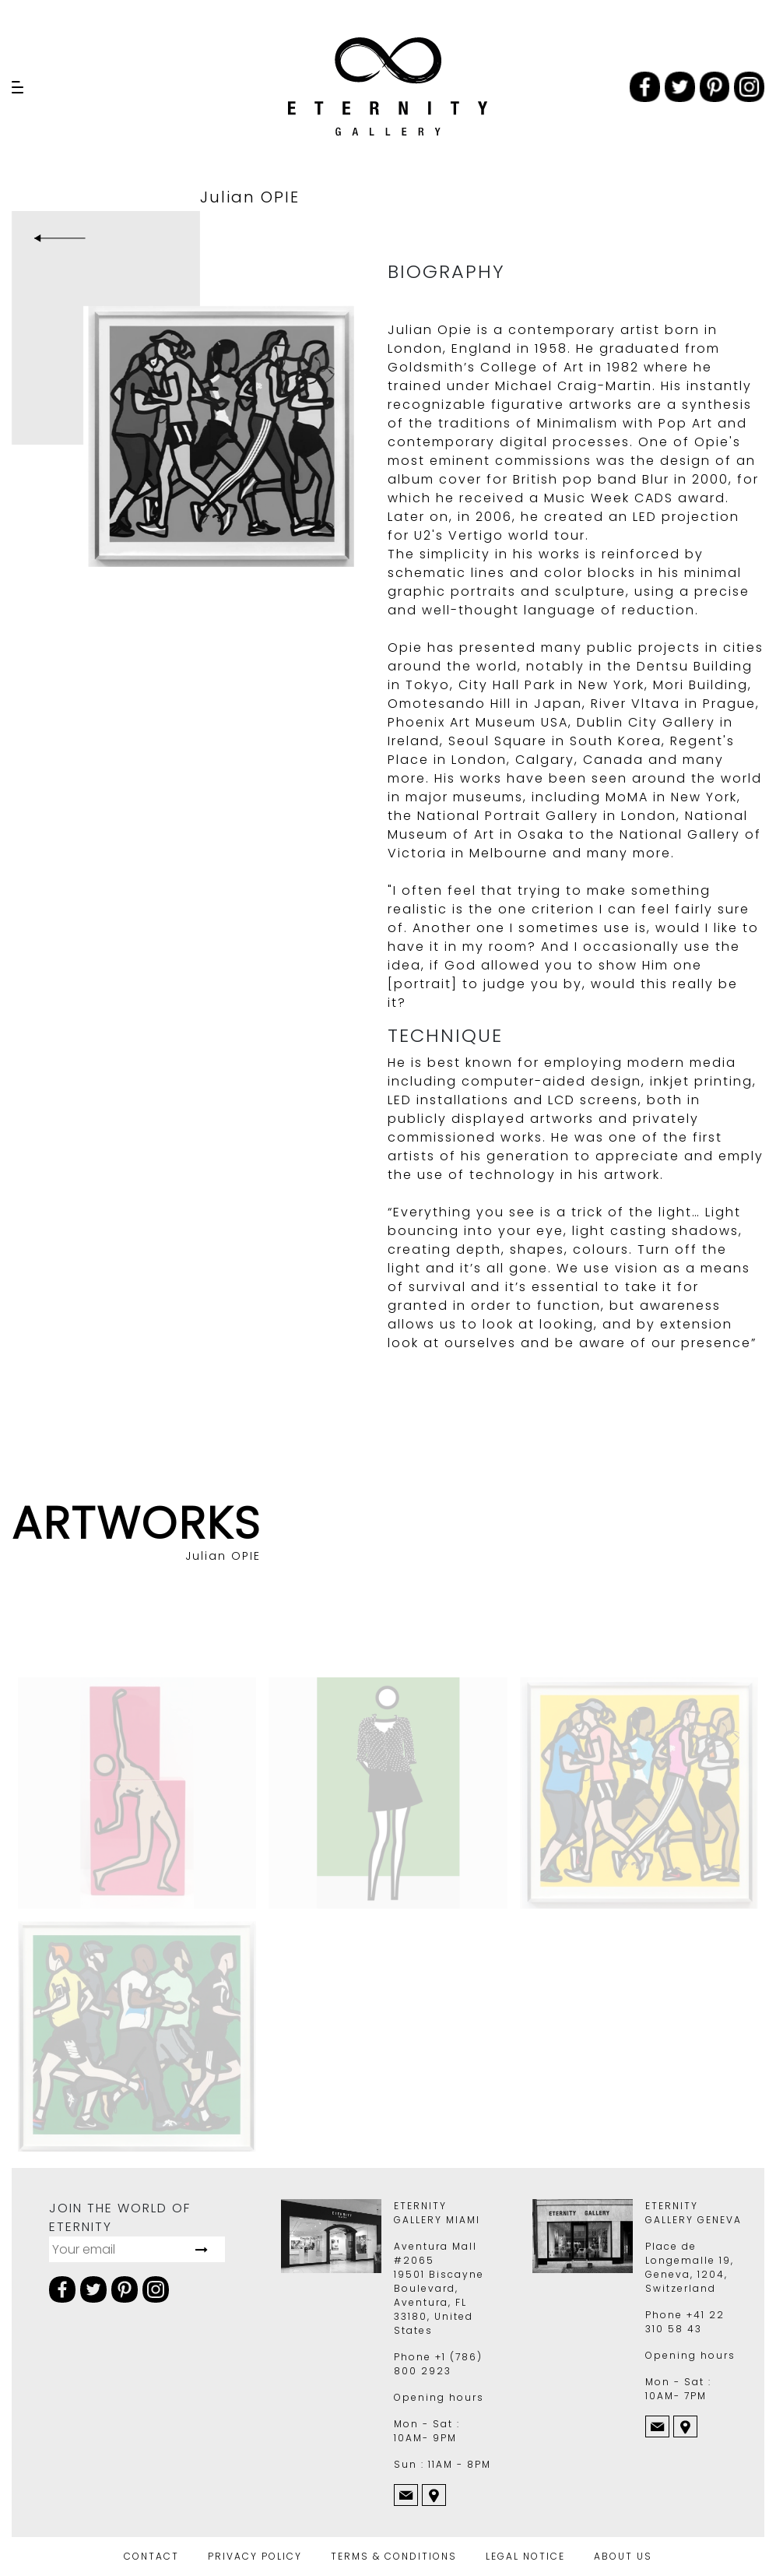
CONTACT (151, 2556)
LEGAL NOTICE (525, 2556)
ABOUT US (623, 2556)
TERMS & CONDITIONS (394, 2556)
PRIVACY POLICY (255, 2556)
